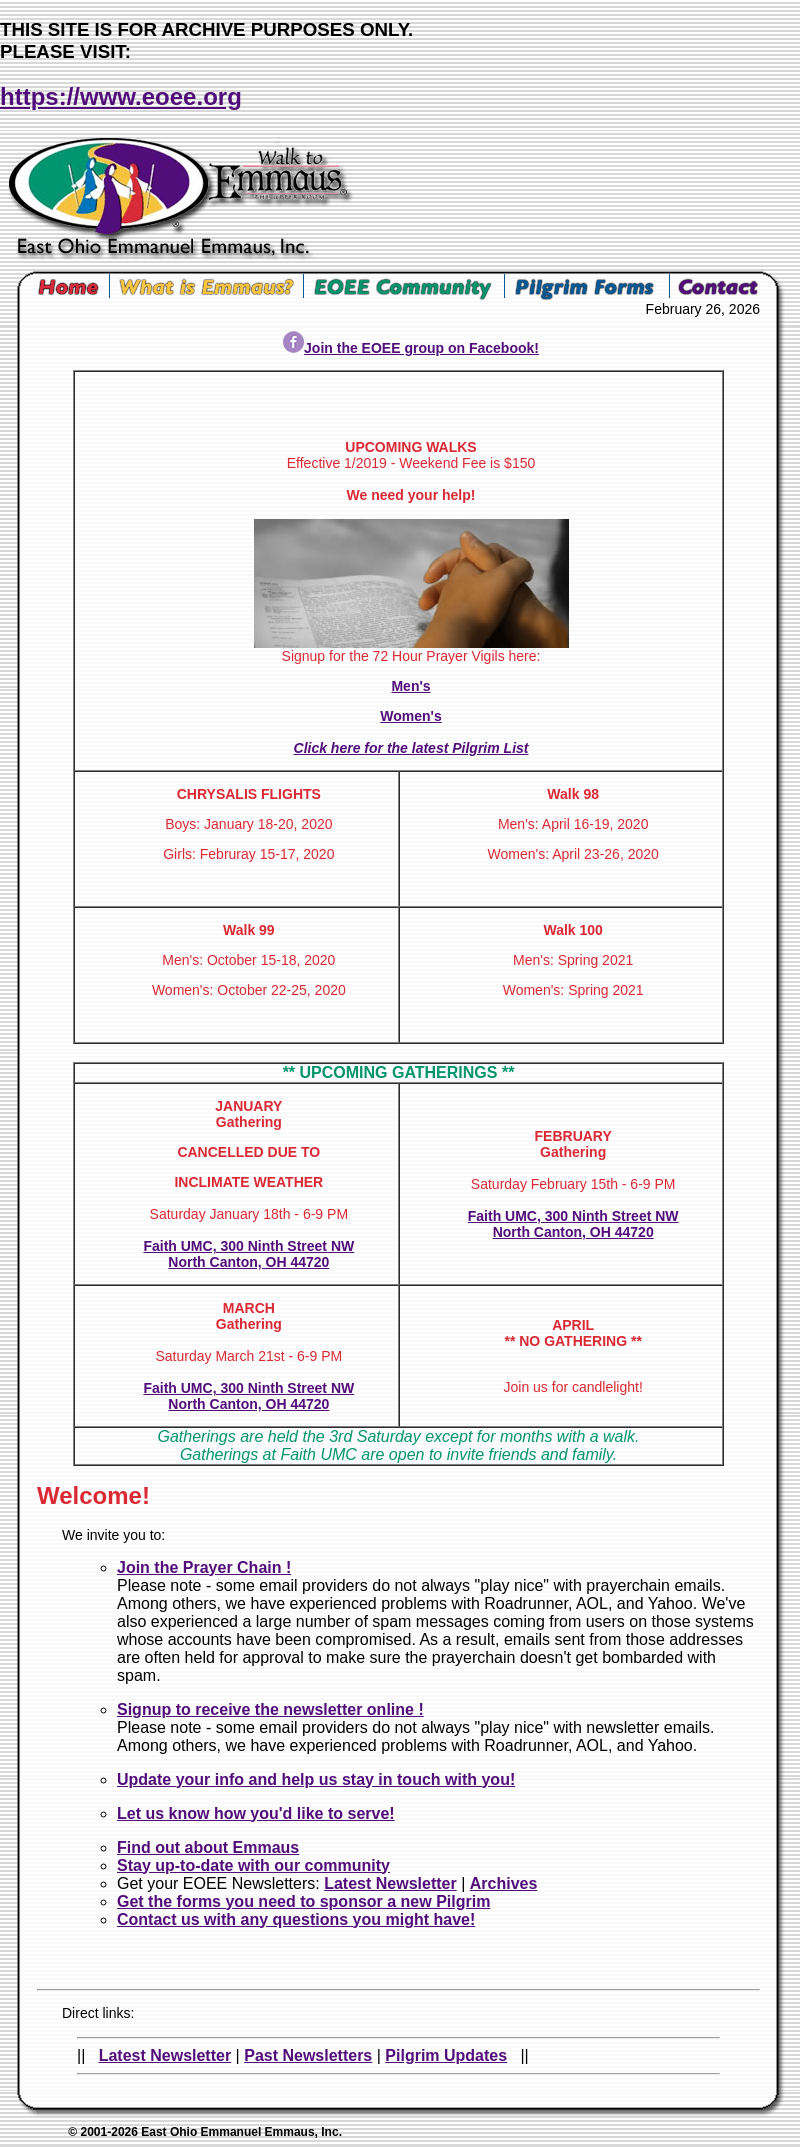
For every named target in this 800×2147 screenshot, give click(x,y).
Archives (504, 1883)
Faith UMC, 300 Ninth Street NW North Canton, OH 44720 (248, 1254)
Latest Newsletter (390, 1883)
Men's (410, 686)
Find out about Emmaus (208, 1847)
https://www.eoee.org (121, 96)
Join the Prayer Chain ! (204, 1567)
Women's (410, 716)
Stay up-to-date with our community (253, 1865)
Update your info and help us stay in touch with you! (316, 1779)
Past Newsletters (308, 2055)
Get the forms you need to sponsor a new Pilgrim (303, 1901)
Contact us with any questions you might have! (296, 1919)
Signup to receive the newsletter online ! (270, 1709)
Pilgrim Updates (446, 2055)
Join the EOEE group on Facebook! (411, 348)
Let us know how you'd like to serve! (256, 1813)
